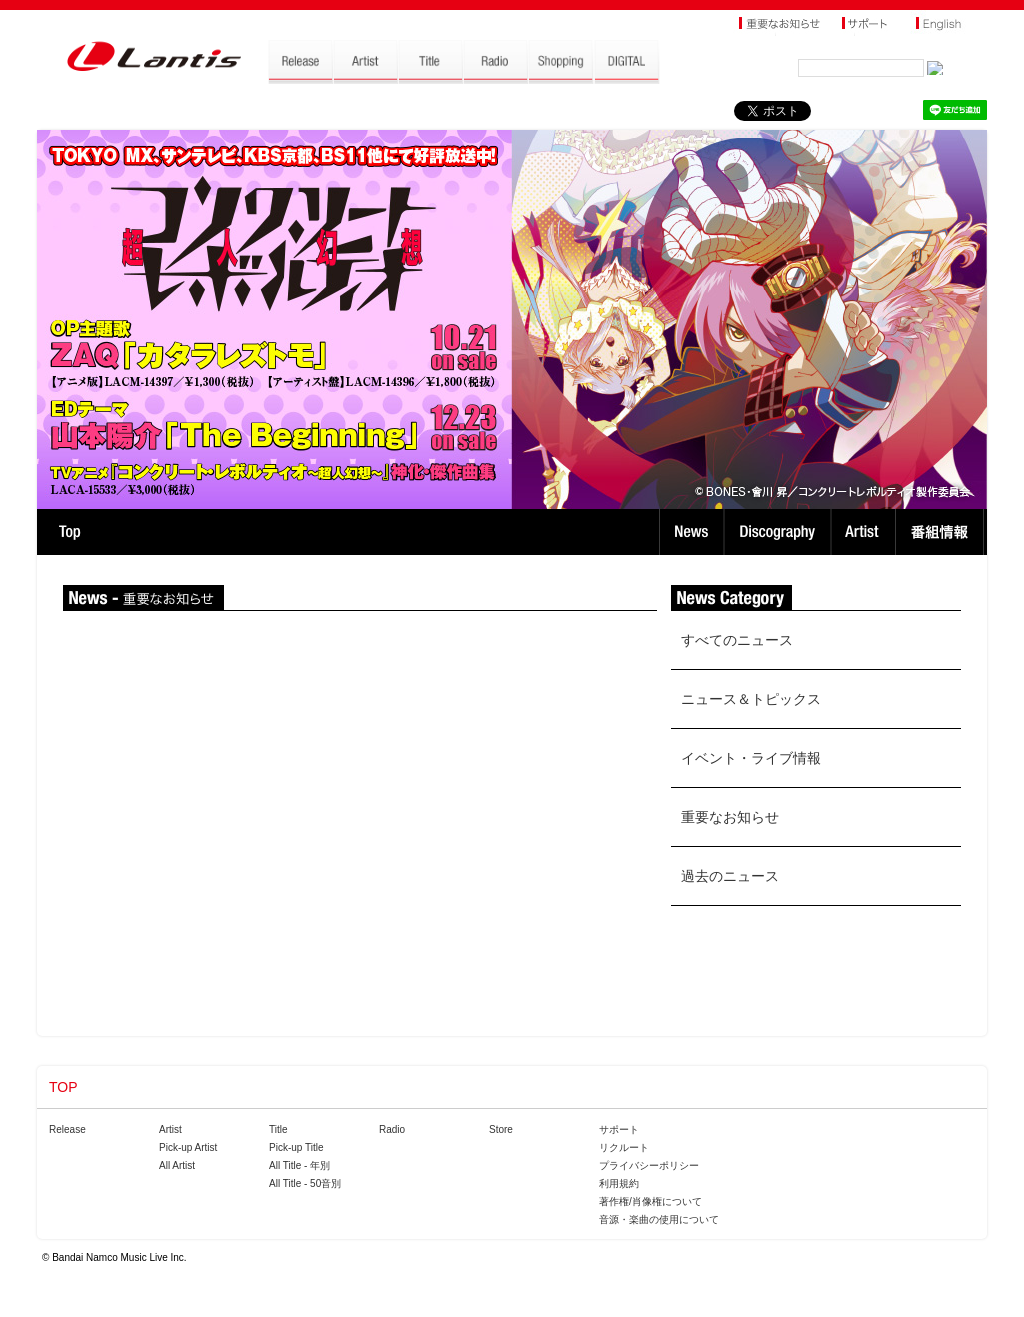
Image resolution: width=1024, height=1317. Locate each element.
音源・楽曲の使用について (659, 1219)
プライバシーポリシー (649, 1165)
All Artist (177, 1165)
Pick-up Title (296, 1147)
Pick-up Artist (188, 1147)
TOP (69, 532)
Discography (779, 532)
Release (67, 1129)
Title (278, 1129)
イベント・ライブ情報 (751, 758)
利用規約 (619, 1183)
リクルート (624, 1147)
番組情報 (942, 532)
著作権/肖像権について (650, 1201)
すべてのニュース (737, 640)
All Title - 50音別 (305, 1183)
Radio (392, 1129)
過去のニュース (730, 876)
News (691, 532)
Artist (865, 532)
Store (501, 1129)
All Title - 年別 (299, 1165)
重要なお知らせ (730, 817)
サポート (619, 1129)
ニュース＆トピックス (751, 699)
